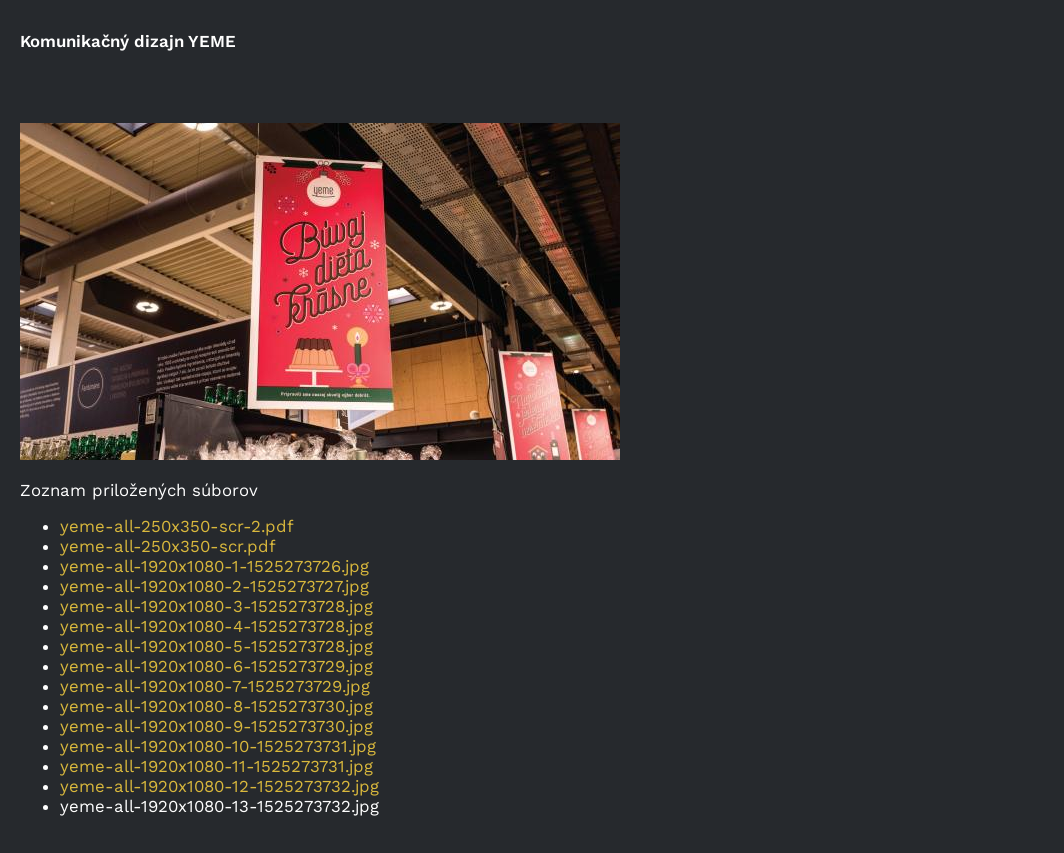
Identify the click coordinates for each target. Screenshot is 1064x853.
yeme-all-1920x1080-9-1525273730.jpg (216, 726)
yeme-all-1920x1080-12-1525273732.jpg (219, 786)
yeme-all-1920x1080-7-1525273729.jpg (215, 686)
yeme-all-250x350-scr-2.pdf (177, 526)
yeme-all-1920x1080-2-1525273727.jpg (214, 586)
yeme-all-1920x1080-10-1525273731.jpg (218, 746)
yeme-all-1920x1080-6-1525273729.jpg (216, 666)
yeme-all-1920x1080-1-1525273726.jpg (214, 566)
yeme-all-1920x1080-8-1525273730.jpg (216, 706)
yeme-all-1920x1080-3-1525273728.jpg (216, 606)
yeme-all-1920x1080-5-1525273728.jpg (216, 646)
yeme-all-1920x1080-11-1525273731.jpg (216, 766)
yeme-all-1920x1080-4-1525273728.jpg (216, 626)
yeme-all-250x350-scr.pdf (168, 546)
